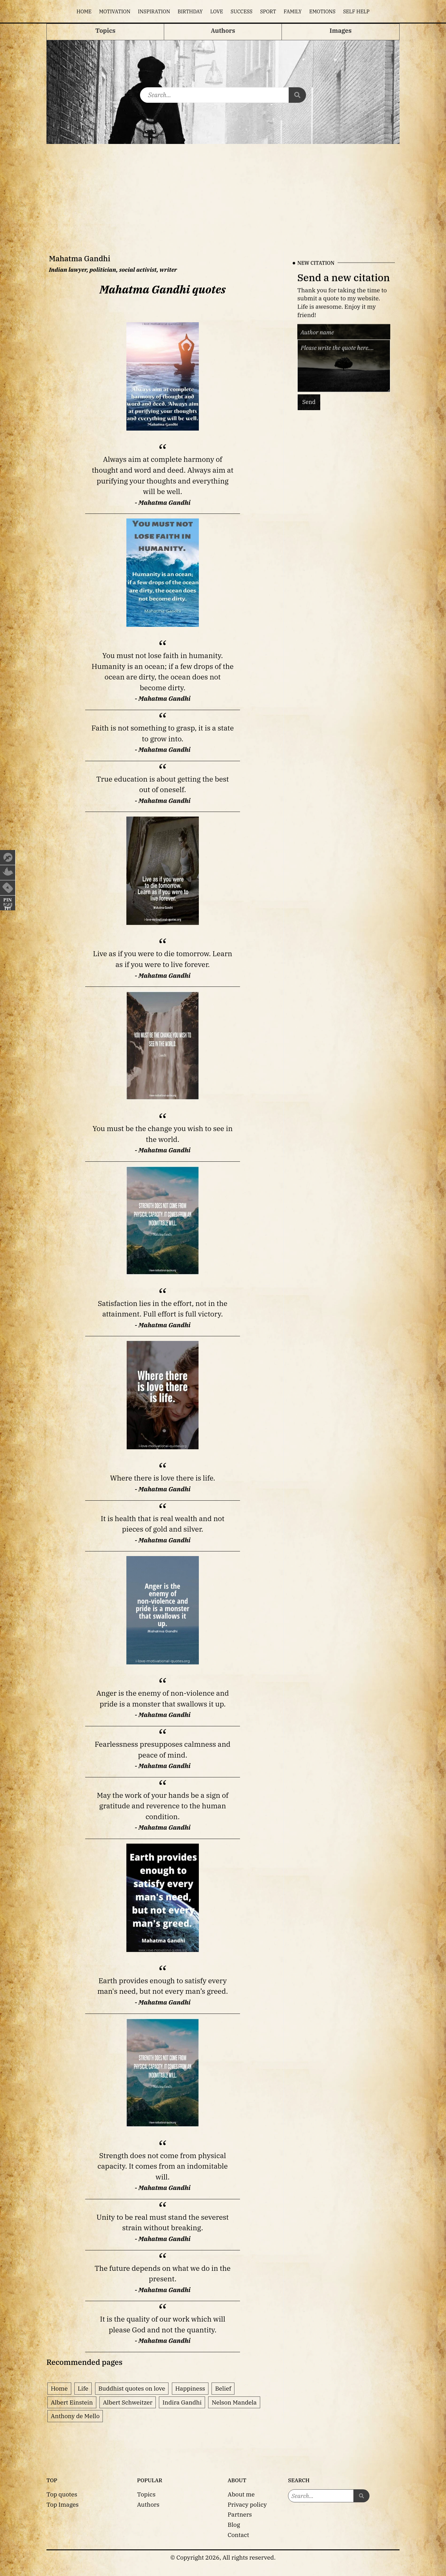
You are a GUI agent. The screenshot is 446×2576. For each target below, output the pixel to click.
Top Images (62, 2504)
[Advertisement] (223, 190)
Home (84, 11)
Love (216, 11)
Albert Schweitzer (127, 2402)
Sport (268, 11)
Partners (240, 2514)
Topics (146, 2494)
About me (241, 2494)
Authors (148, 2504)
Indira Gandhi (181, 2402)
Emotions (322, 11)
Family (293, 11)
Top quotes (61, 2494)
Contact (238, 2535)
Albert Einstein (72, 2402)
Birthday (190, 11)
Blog (234, 2524)
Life (83, 2388)
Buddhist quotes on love (131, 2388)
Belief (223, 2388)
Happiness (190, 2388)
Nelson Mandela (234, 2402)
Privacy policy (247, 2504)
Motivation (114, 11)
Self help (356, 11)
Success (242, 11)
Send (309, 401)
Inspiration (154, 11)
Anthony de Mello (75, 2416)
